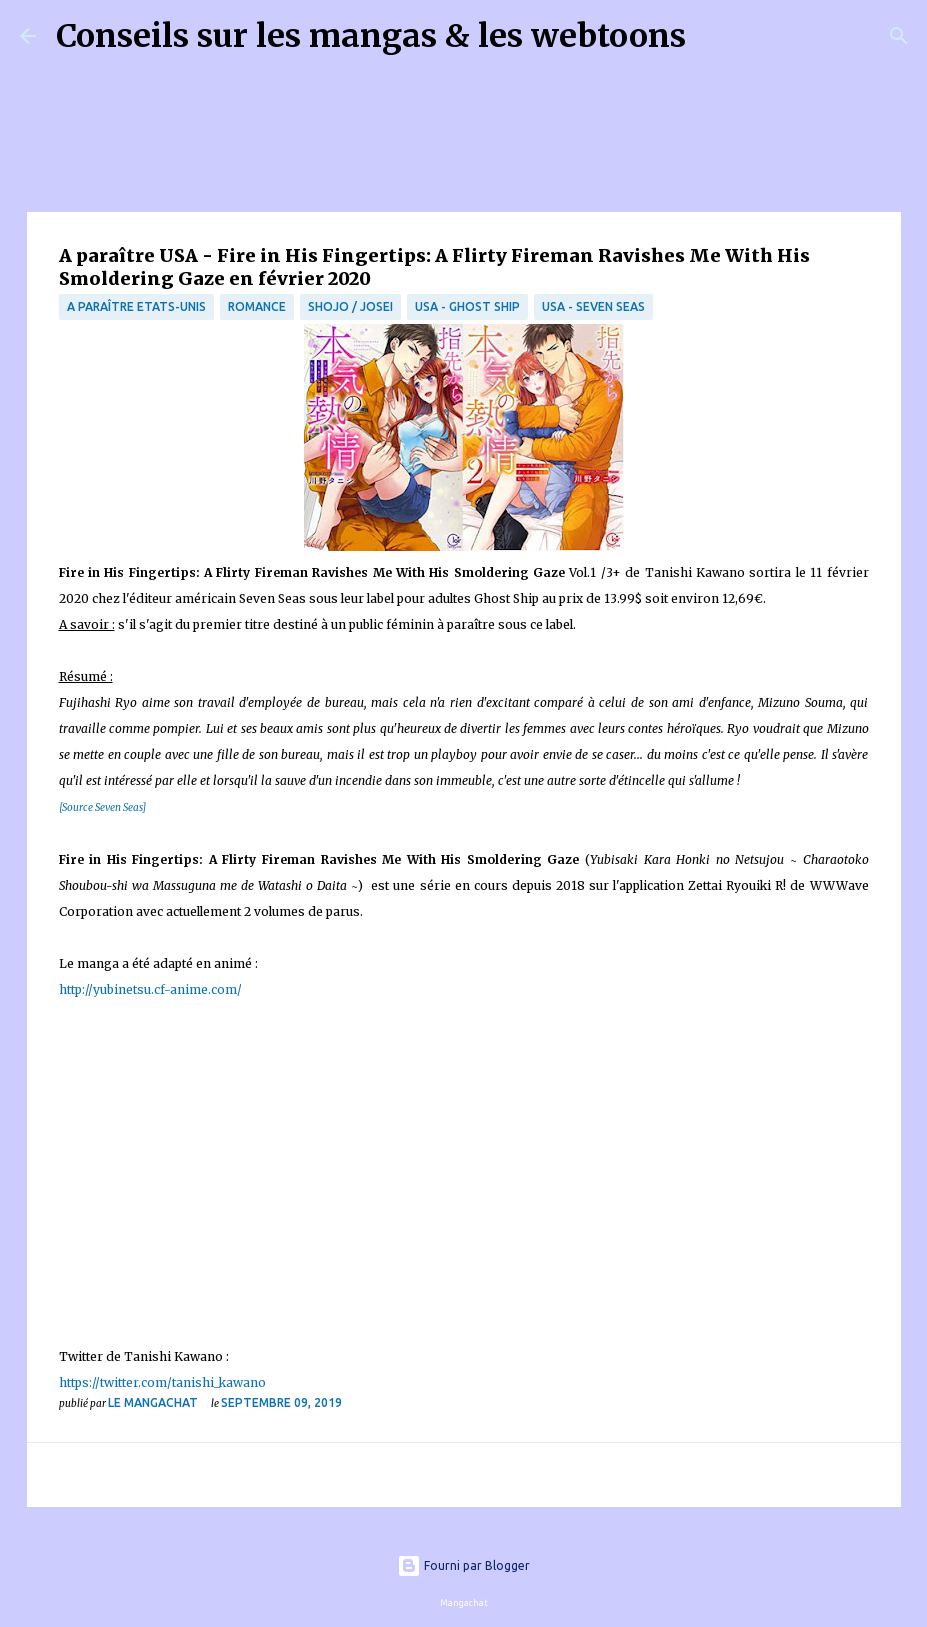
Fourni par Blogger (463, 1565)
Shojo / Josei (350, 306)
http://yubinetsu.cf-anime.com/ (150, 989)
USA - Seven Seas (593, 306)
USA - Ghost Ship (467, 306)
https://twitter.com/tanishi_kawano (162, 1382)
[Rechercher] (714, 36)
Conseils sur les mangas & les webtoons (371, 36)
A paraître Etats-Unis (136, 306)
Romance (257, 306)
